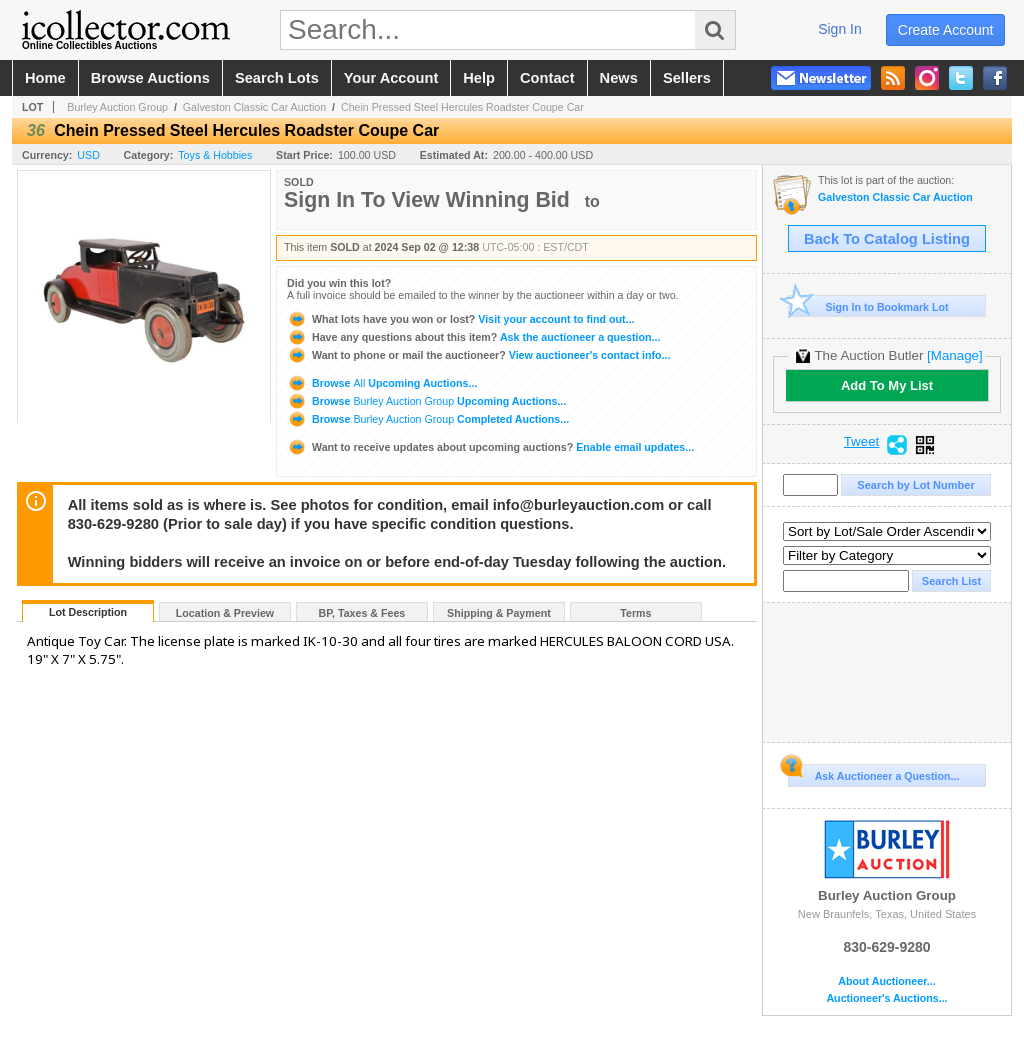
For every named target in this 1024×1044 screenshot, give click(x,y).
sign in (840, 29)
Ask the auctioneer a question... (473, 337)
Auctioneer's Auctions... (886, 998)
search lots (277, 78)
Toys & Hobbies (215, 155)
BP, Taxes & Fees (362, 613)
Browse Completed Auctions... (428, 419)
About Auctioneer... (886, 981)
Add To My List (887, 385)
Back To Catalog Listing (887, 239)
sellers (687, 78)
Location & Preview (225, 613)
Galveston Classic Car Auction (254, 107)
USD (88, 155)
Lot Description (88, 612)
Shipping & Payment (499, 613)
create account (946, 30)
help (479, 78)
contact (547, 78)
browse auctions (150, 78)
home (45, 78)
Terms (635, 613)
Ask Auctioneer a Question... (873, 773)
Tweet (862, 442)
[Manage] (954, 355)
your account (391, 78)
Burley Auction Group (117, 107)
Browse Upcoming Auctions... (382, 383)
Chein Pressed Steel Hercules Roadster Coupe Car (462, 107)
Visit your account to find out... (460, 319)
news (619, 78)
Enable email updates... (490, 447)
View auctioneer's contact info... (478, 355)
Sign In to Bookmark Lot (868, 306)
